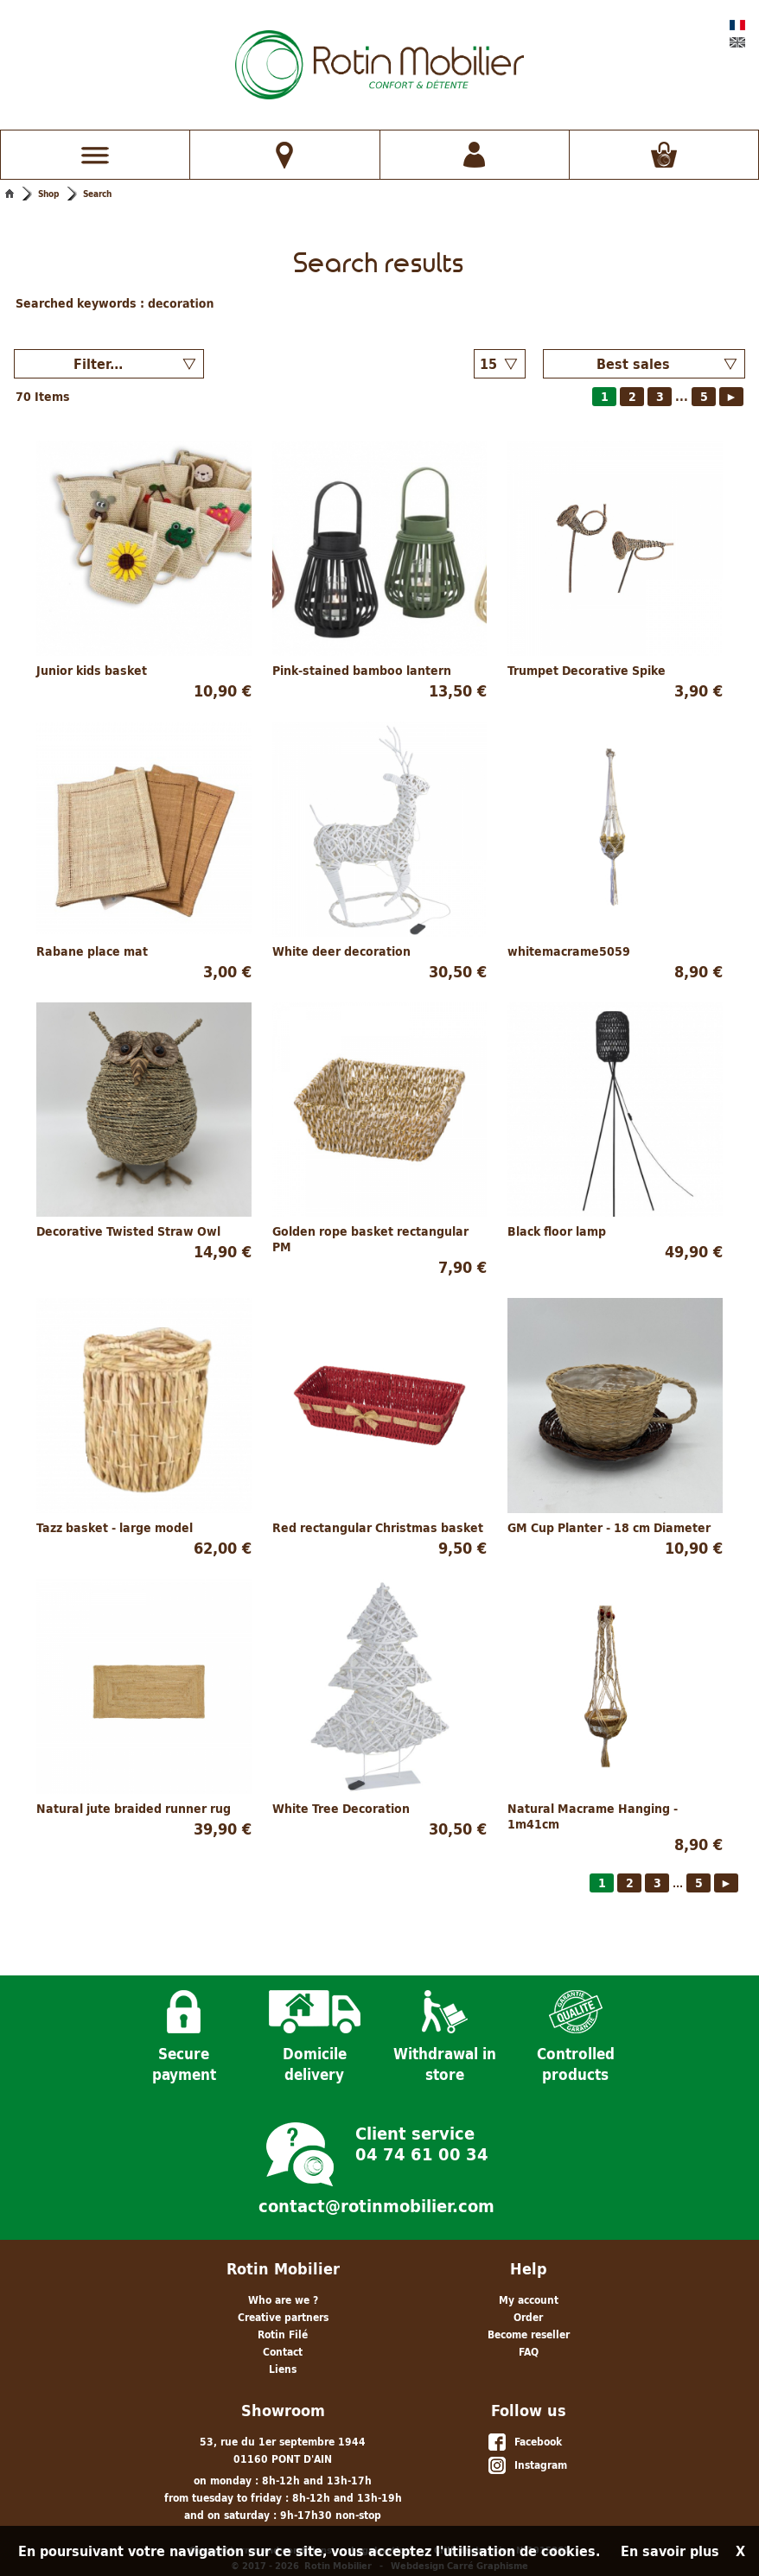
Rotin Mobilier (283, 2261)
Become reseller (529, 2326)
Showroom (283, 2402)
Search (97, 193)
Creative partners (283, 2309)
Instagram (527, 2458)
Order (528, 2309)
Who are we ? (283, 2292)
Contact (283, 2344)
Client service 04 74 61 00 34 (421, 2134)
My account (528, 2292)
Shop (48, 193)
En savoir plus (670, 2551)
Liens (283, 2361)
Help (528, 2261)
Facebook (524, 2435)
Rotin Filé (283, 2326)
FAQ (529, 2344)
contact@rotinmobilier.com (376, 2198)
